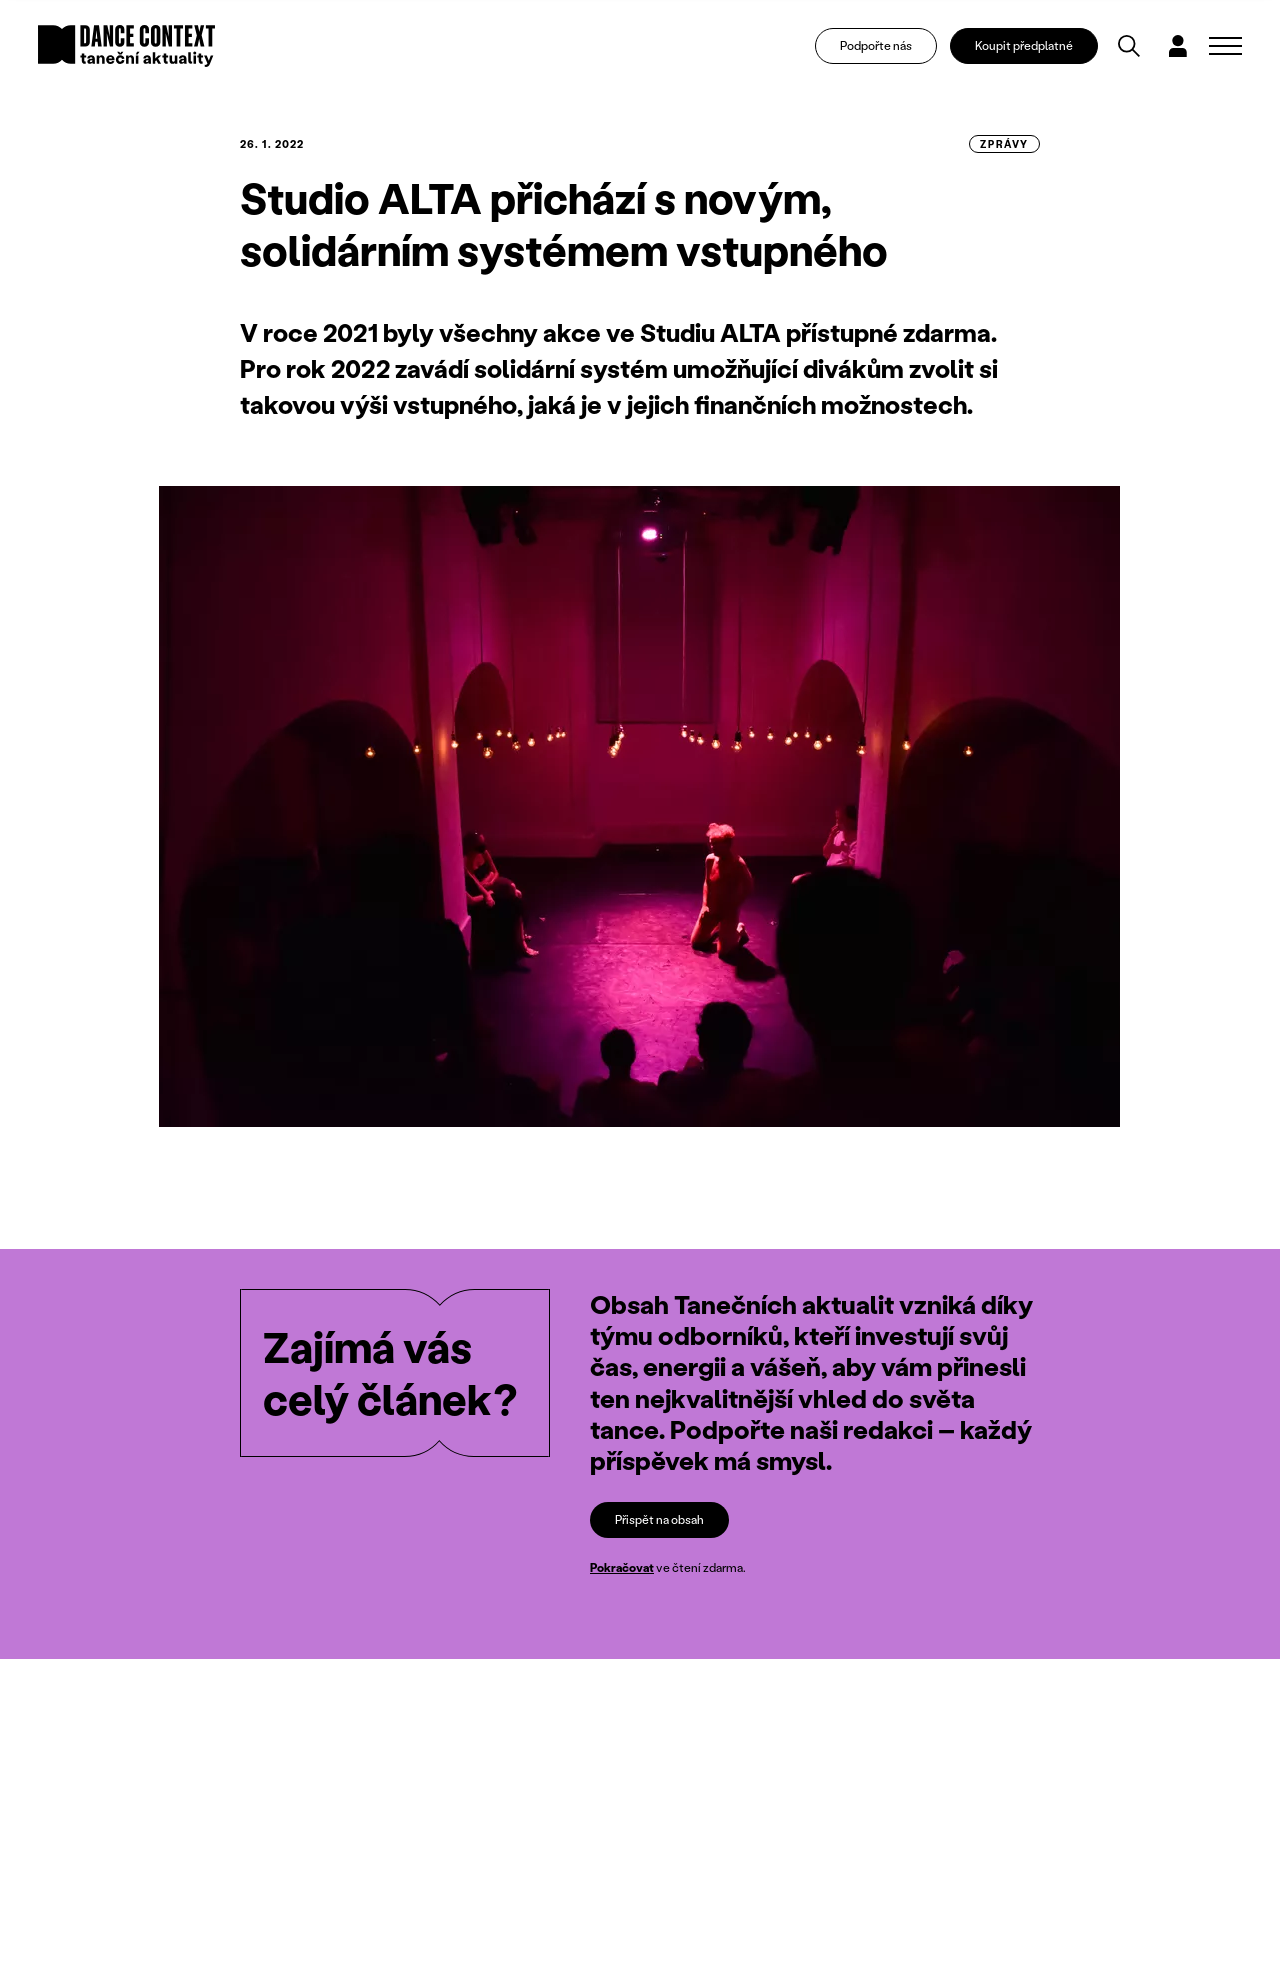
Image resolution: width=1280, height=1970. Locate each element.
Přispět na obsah (659, 1519)
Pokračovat (622, 1567)
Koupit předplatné (1024, 45)
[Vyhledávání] (1129, 46)
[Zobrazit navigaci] (1225, 46)
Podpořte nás (876, 45)
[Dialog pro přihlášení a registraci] (1178, 46)
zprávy (1004, 144)
